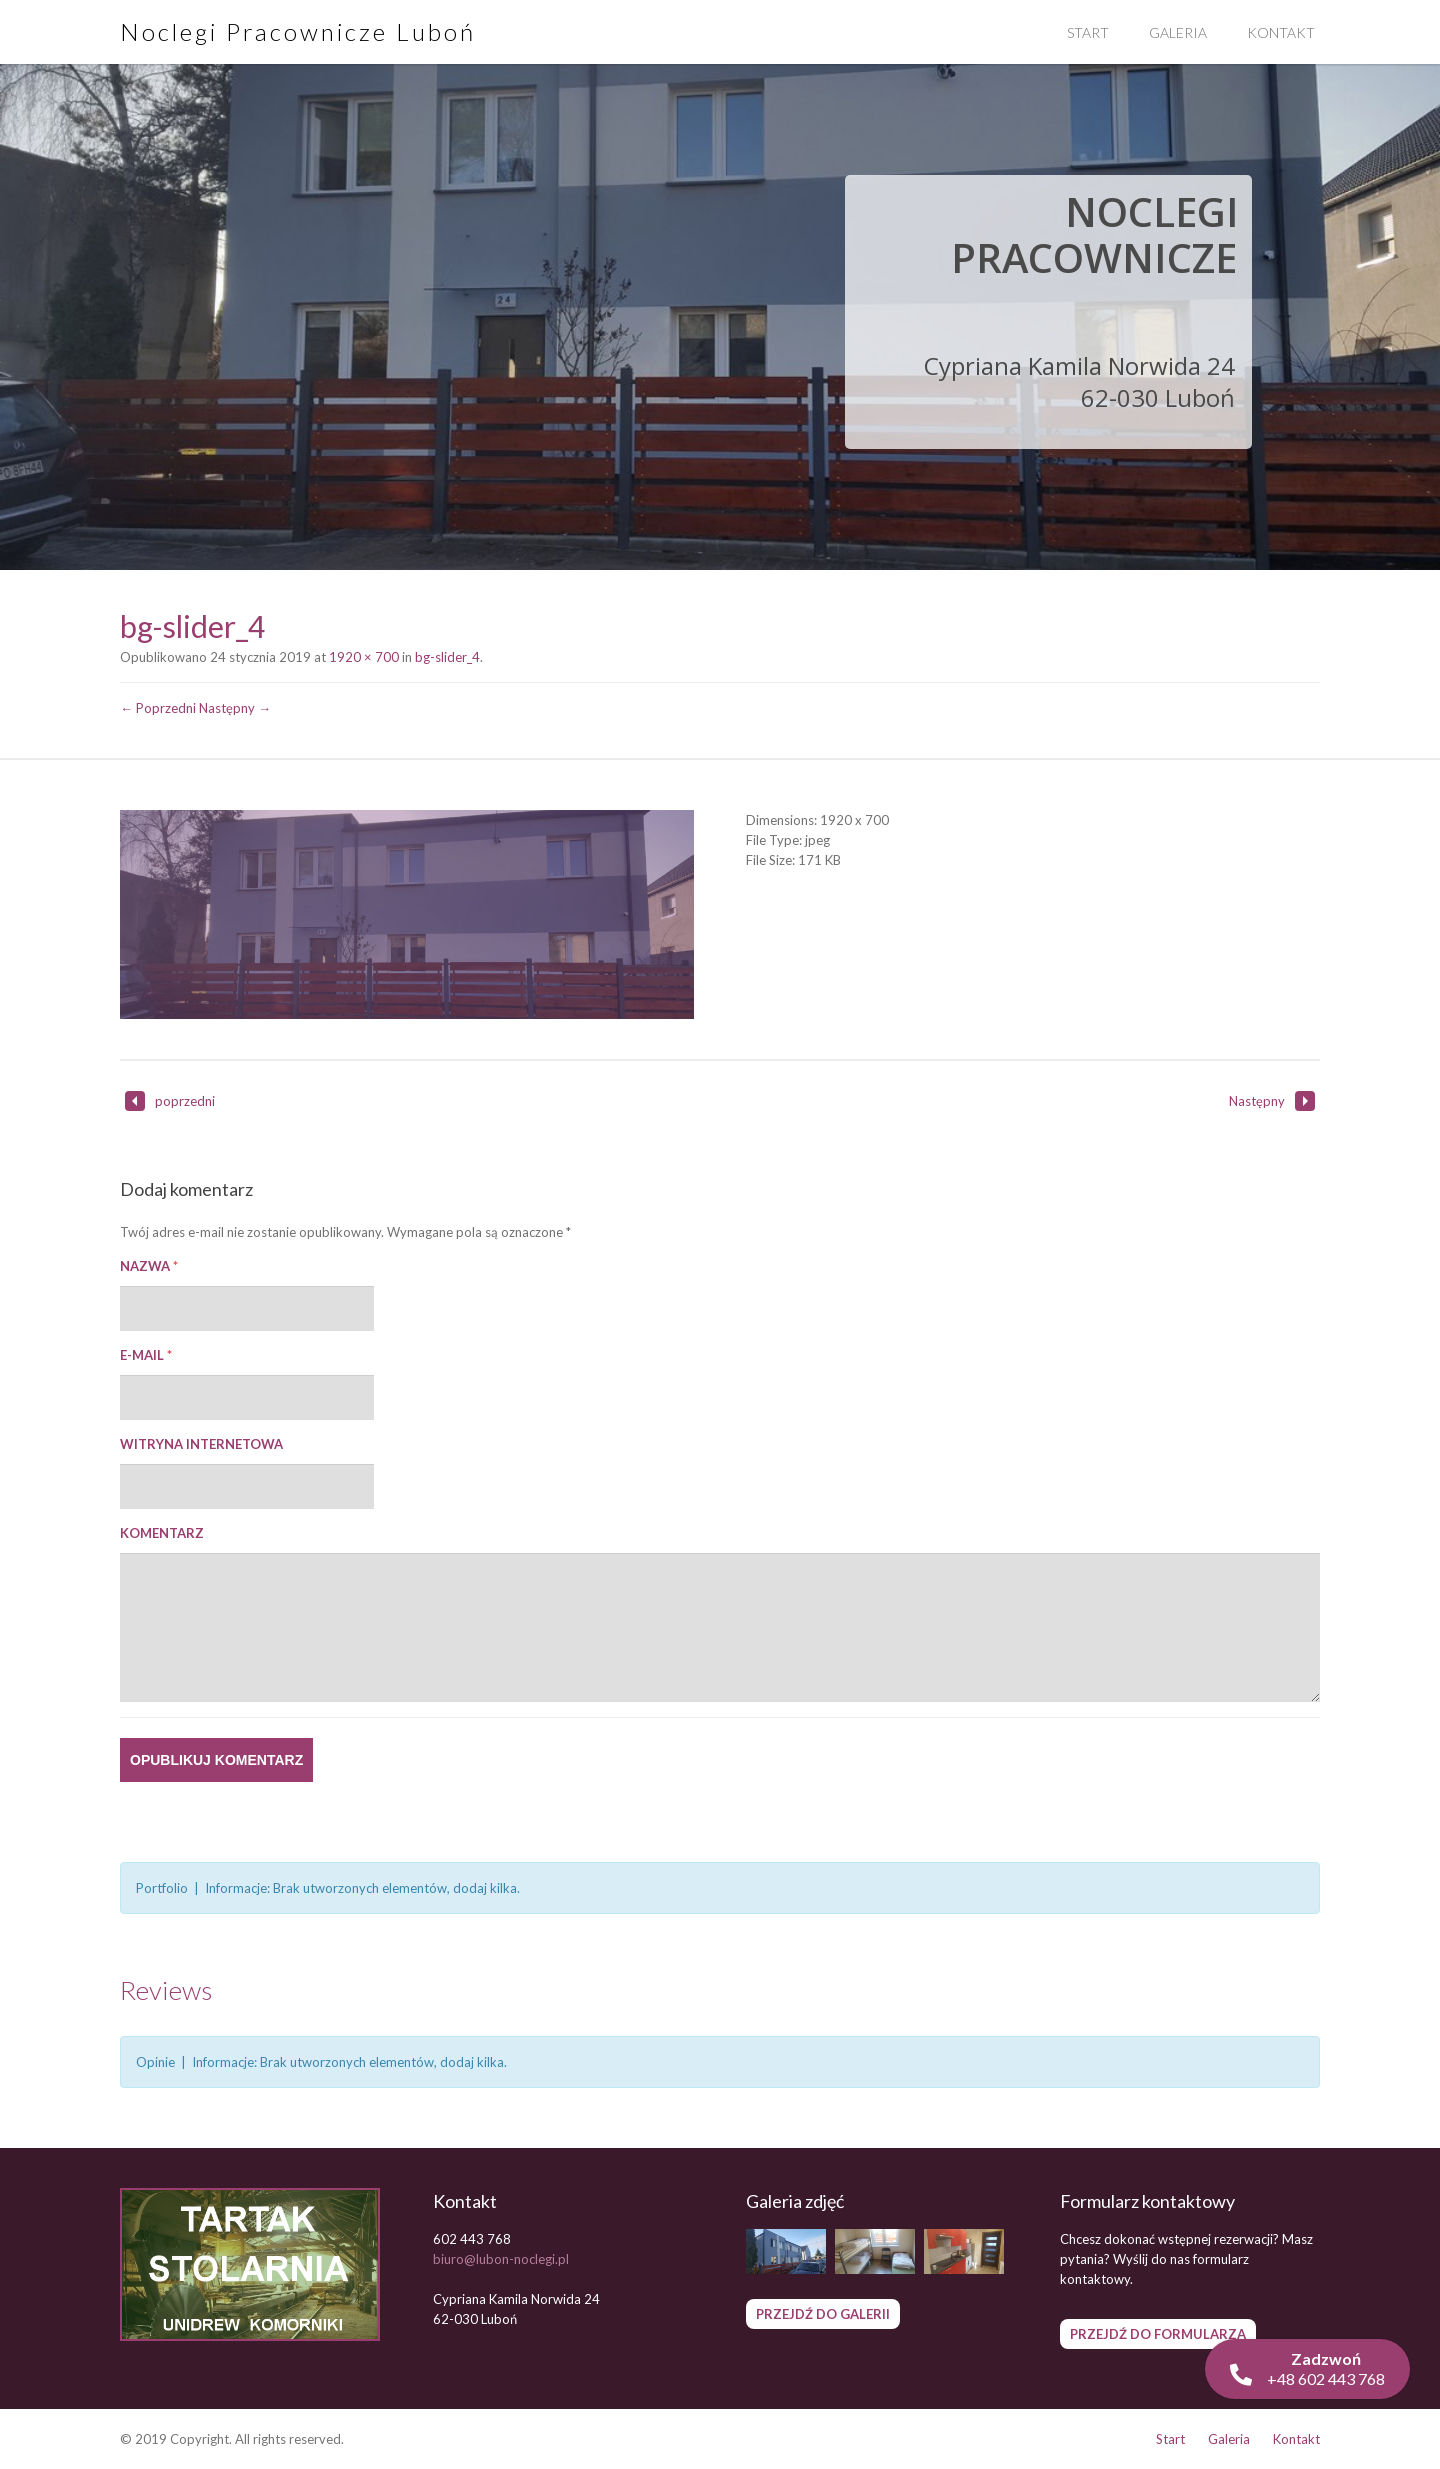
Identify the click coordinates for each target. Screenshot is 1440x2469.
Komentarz (162, 1533)
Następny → (235, 708)
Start (1088, 32)
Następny (1272, 1101)
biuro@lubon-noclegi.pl (501, 2259)
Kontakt (1281, 32)
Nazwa (149, 1266)
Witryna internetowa (201, 1444)
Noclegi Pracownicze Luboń (298, 31)
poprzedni (170, 1101)
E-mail (146, 1355)
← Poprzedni (158, 708)
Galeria (1178, 32)
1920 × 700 (364, 657)
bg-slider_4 (447, 657)
